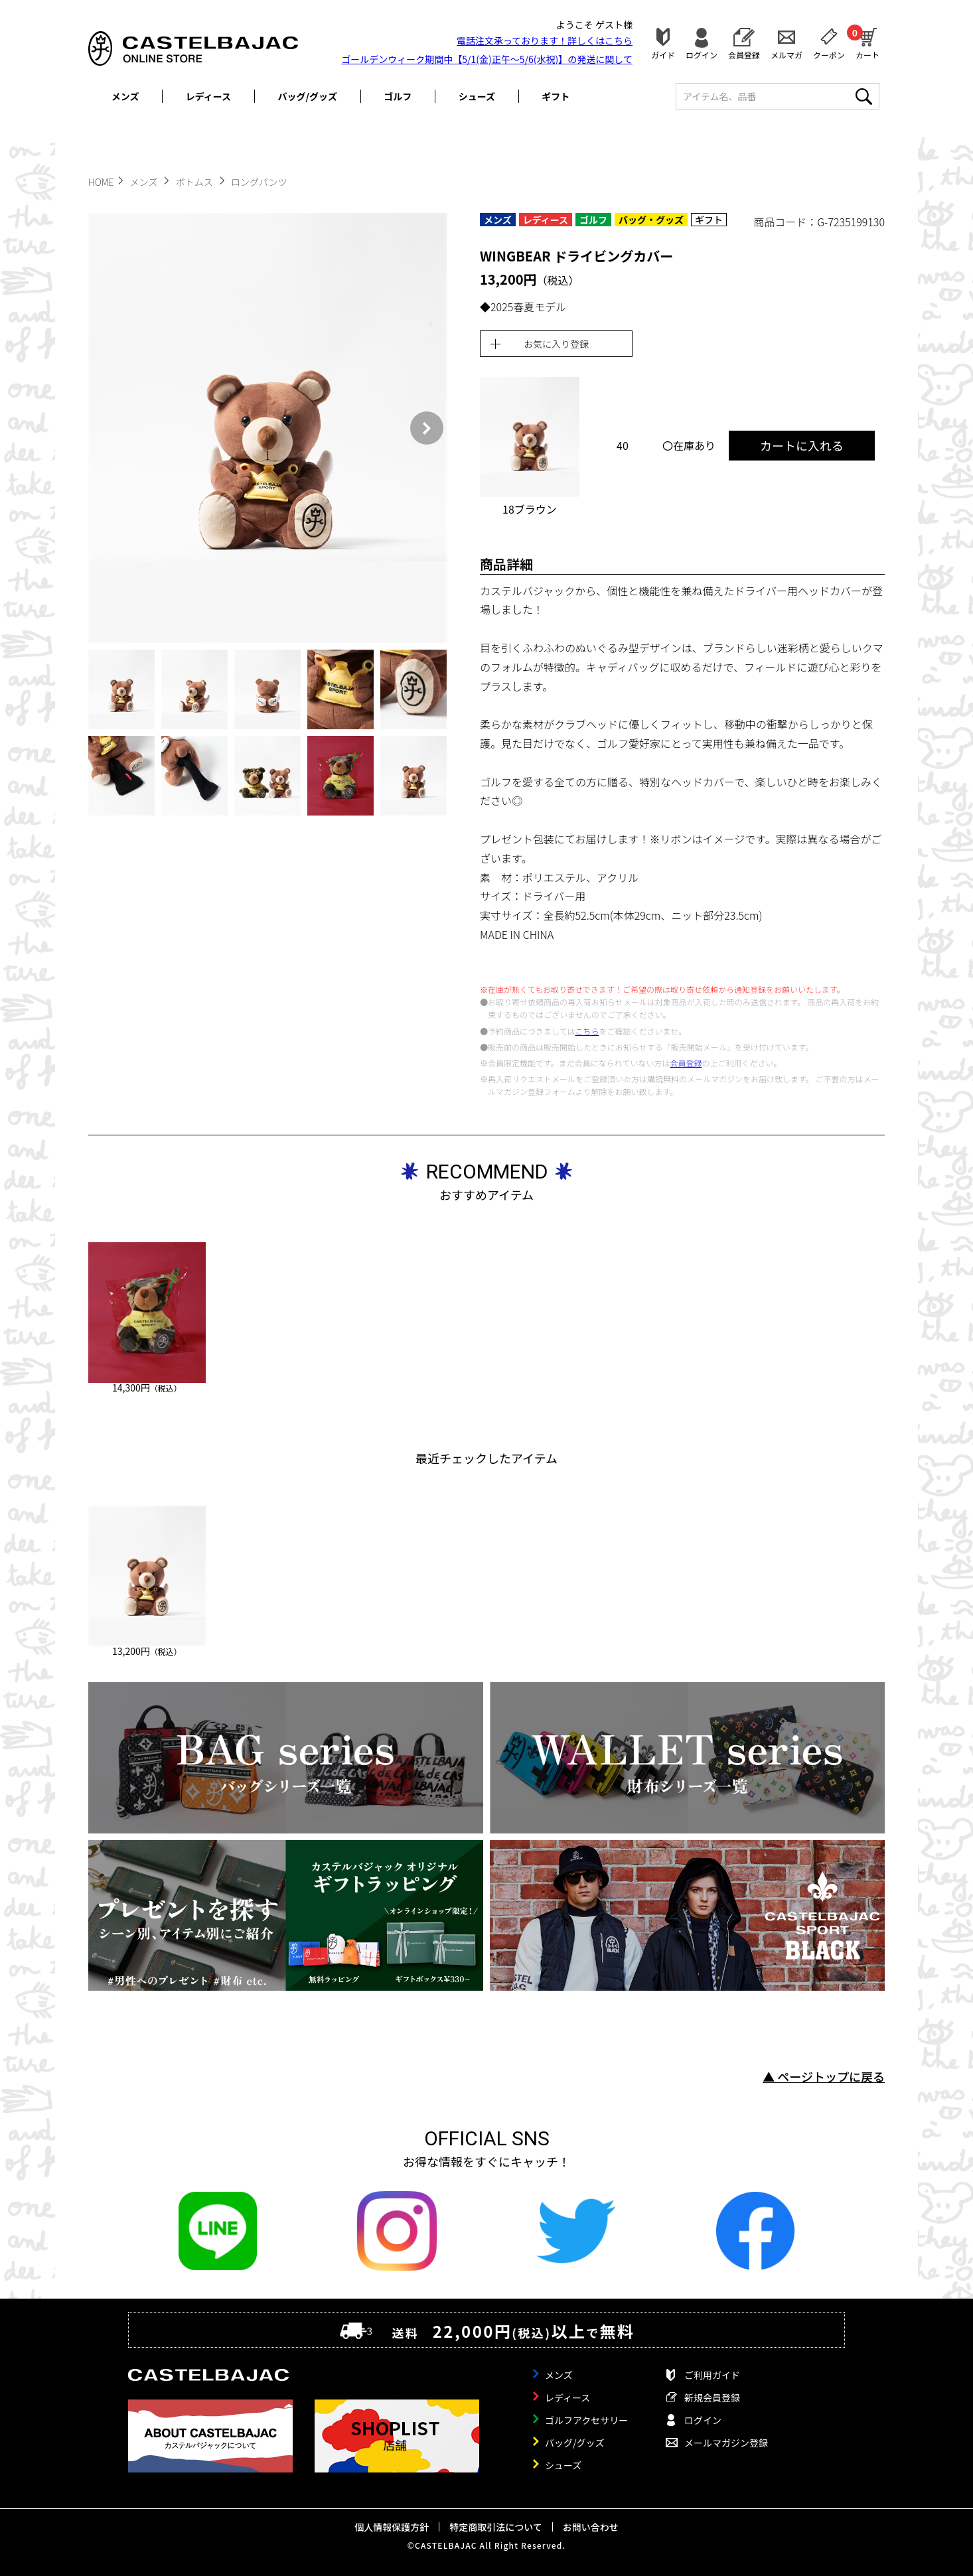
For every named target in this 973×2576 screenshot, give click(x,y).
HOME (100, 181)
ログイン (701, 54)
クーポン (829, 54)
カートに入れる (802, 445)
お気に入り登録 (556, 343)
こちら (587, 1031)
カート (867, 42)
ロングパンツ (259, 181)
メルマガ (786, 54)
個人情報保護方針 (391, 2527)
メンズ (125, 96)
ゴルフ (398, 96)
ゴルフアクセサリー (586, 2420)
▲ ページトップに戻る (824, 2076)
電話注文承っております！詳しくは (545, 40)
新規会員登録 (712, 2397)
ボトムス (195, 181)
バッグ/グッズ (307, 96)
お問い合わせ (591, 2527)
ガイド (663, 54)
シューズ (477, 96)
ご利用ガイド (712, 2375)
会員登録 (744, 54)
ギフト (555, 96)
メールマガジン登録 (726, 2443)
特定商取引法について (495, 2527)
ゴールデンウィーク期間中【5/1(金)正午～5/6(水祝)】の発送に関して (487, 59)
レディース (208, 96)
